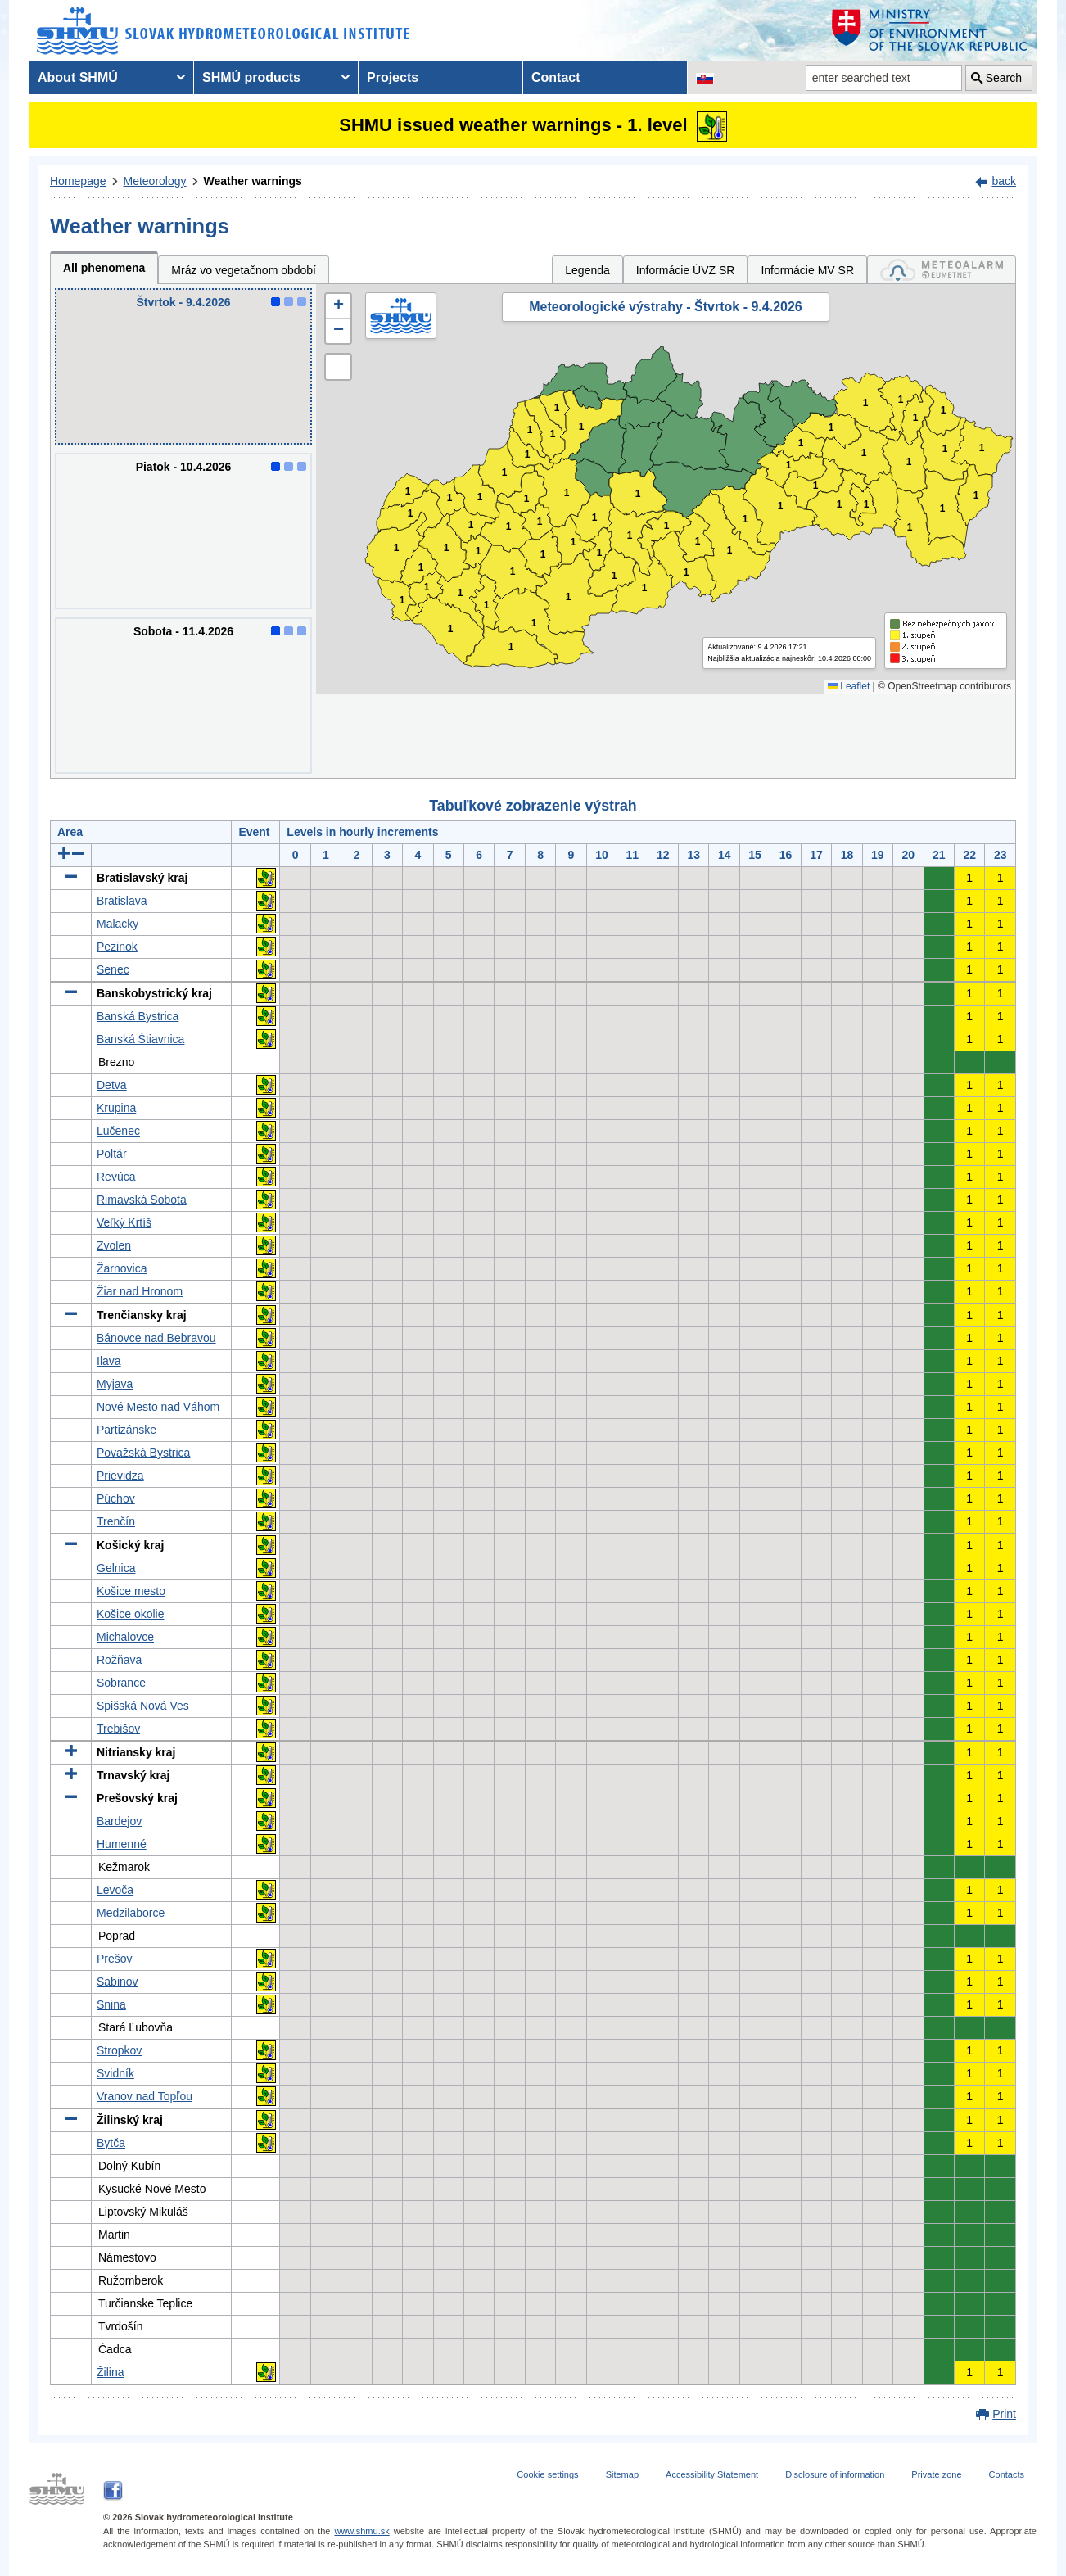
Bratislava (122, 900)
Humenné (122, 1844)
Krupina (116, 1107)
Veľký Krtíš (124, 1222)
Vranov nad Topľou (144, 2096)
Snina (111, 2004)
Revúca (116, 1176)
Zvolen (114, 1245)
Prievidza (120, 1475)
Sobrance (121, 1682)
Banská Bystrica (137, 1016)
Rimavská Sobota (142, 1199)
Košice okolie (131, 1613)
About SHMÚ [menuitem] (78, 77)
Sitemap (622, 2474)
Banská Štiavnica (140, 1039)
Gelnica (116, 1568)
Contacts (1006, 2474)
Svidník (115, 2073)
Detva (112, 1084)
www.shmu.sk (361, 2531)
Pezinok (117, 946)
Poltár (112, 1153)
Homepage (78, 181)
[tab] (941, 269)
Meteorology (155, 181)
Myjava (115, 1383)
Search (1004, 77)
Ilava (109, 1360)
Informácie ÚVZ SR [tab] (685, 270)
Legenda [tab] (587, 270)
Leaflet (849, 686)
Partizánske (126, 1429)
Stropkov (119, 2050)
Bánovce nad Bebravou (156, 1337)
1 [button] (402, 600)
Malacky (117, 923)
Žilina (110, 2372)
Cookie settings (547, 2474)
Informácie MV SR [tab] (807, 270)
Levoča (115, 1889)
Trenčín (116, 1521)
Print (1004, 2413)
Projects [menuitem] (392, 77)
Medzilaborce (131, 1912)
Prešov (115, 1958)
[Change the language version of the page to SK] (705, 77)
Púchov (116, 1498)
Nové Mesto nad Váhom (158, 1406)
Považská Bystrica (143, 1452)
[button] (338, 306)
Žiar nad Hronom (140, 1291)
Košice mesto (131, 1591)
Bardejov (119, 1821)
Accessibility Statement (712, 2474)
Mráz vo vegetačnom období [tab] (243, 270)
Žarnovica (122, 1268)
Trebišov (118, 1728)
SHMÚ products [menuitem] (251, 77)
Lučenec (118, 1130)
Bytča (111, 2142)
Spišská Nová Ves (143, 1705)
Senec (113, 969)
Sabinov (117, 1981)
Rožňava (119, 1659)
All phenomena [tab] (104, 267)
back (1003, 181)
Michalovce (125, 1636)
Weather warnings (253, 181)
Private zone (936, 2474)
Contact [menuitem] (555, 77)
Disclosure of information (834, 2474)
